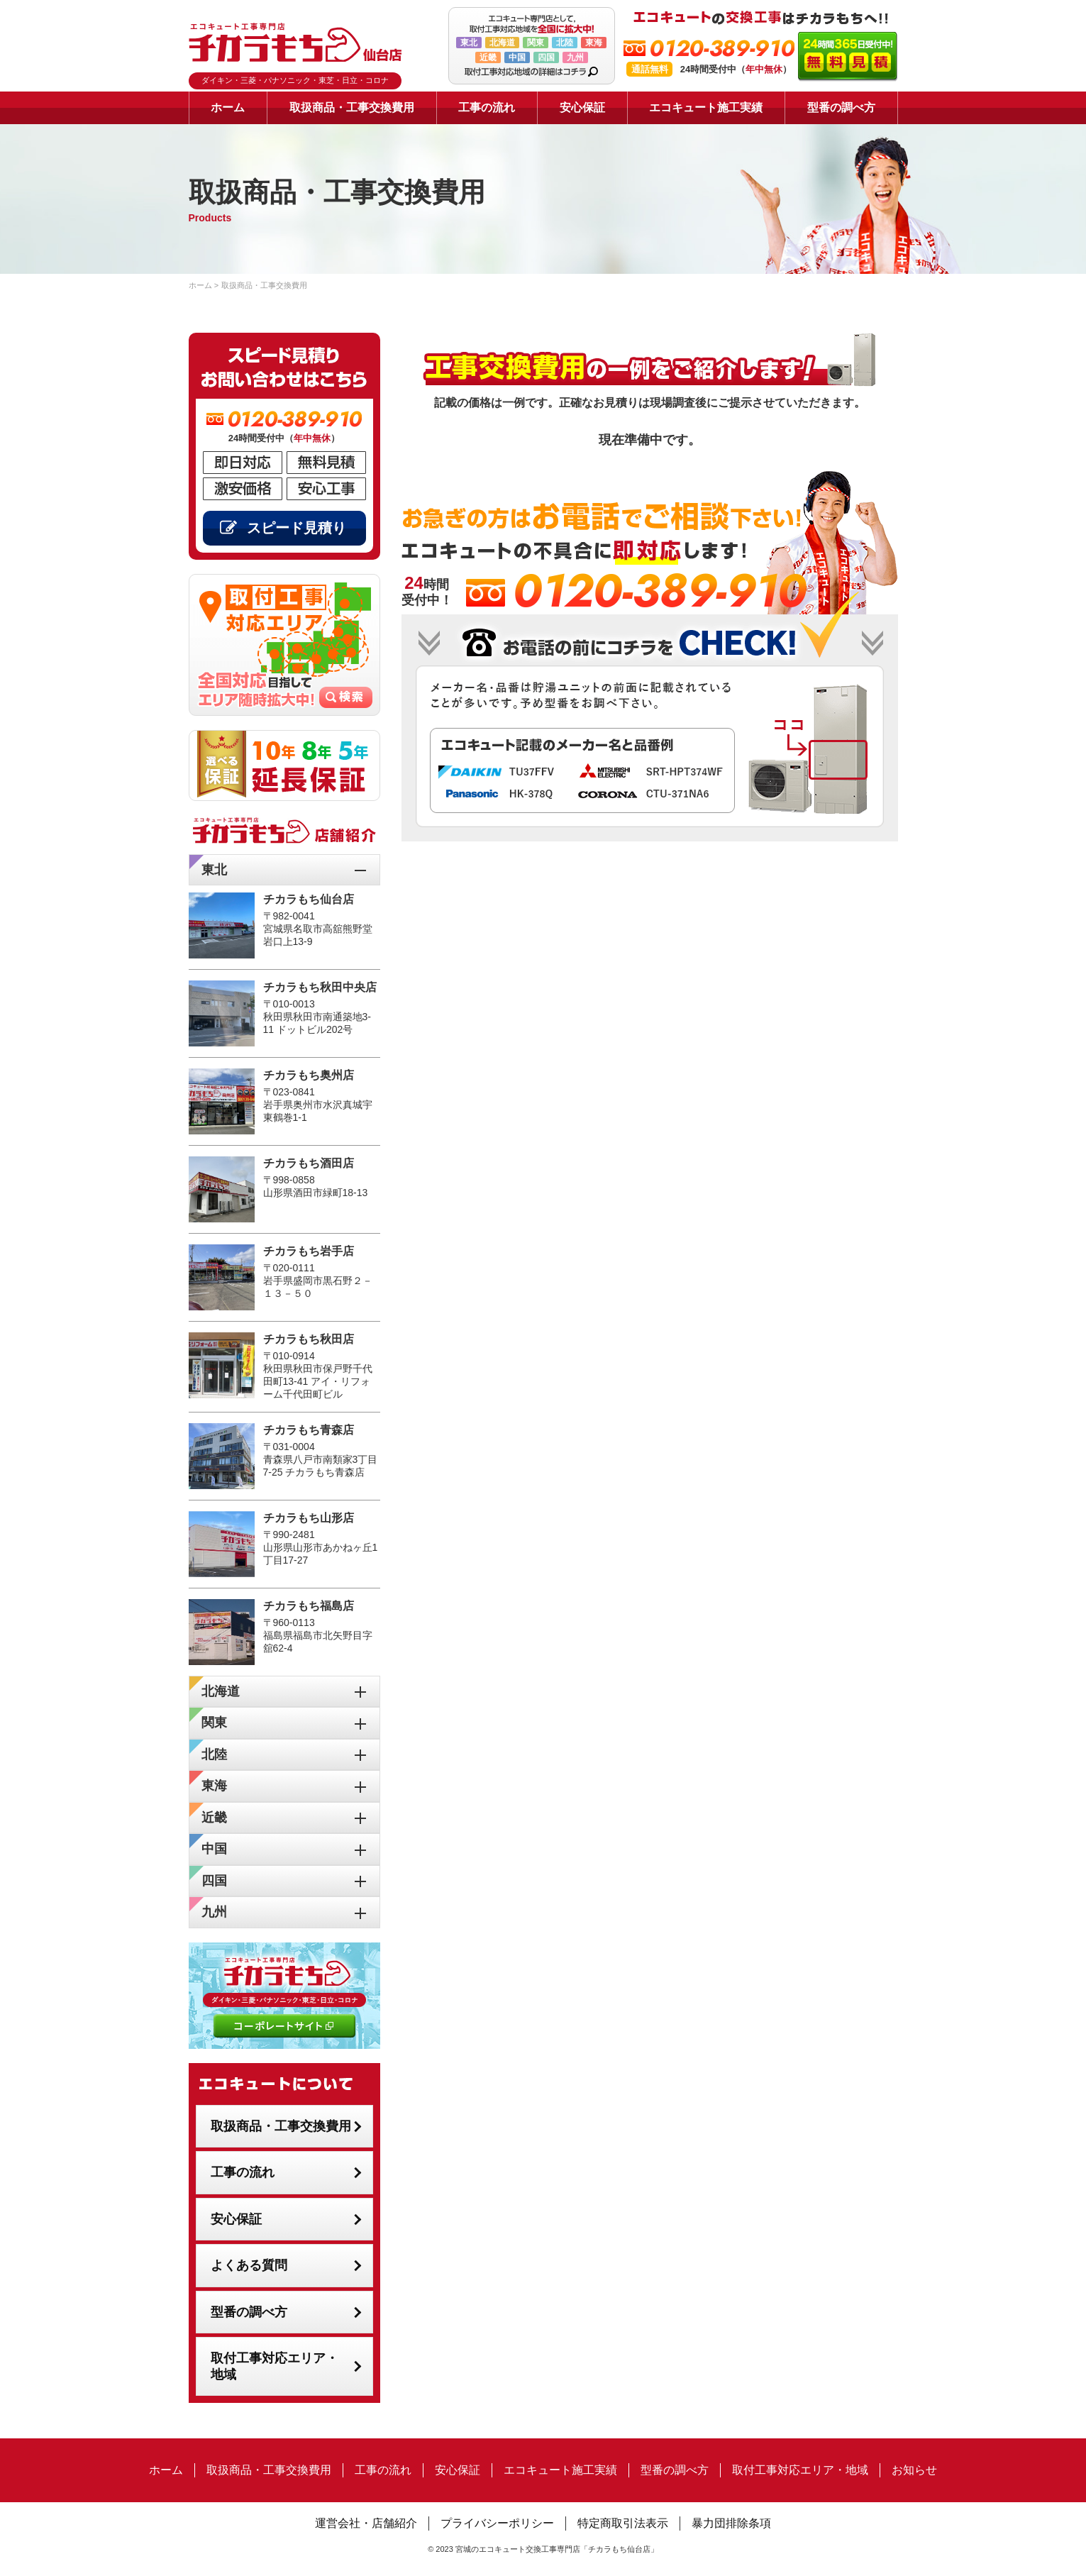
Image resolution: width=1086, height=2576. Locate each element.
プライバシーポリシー (497, 2523)
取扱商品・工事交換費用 (351, 107)
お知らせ (914, 2470)
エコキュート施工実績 (706, 107)
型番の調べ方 (841, 107)
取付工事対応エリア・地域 (274, 2366)
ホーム (228, 107)
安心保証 (582, 107)
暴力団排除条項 (731, 2523)
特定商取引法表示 (622, 2523)
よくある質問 (249, 2265)
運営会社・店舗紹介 (366, 2523)
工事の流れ (486, 107)
